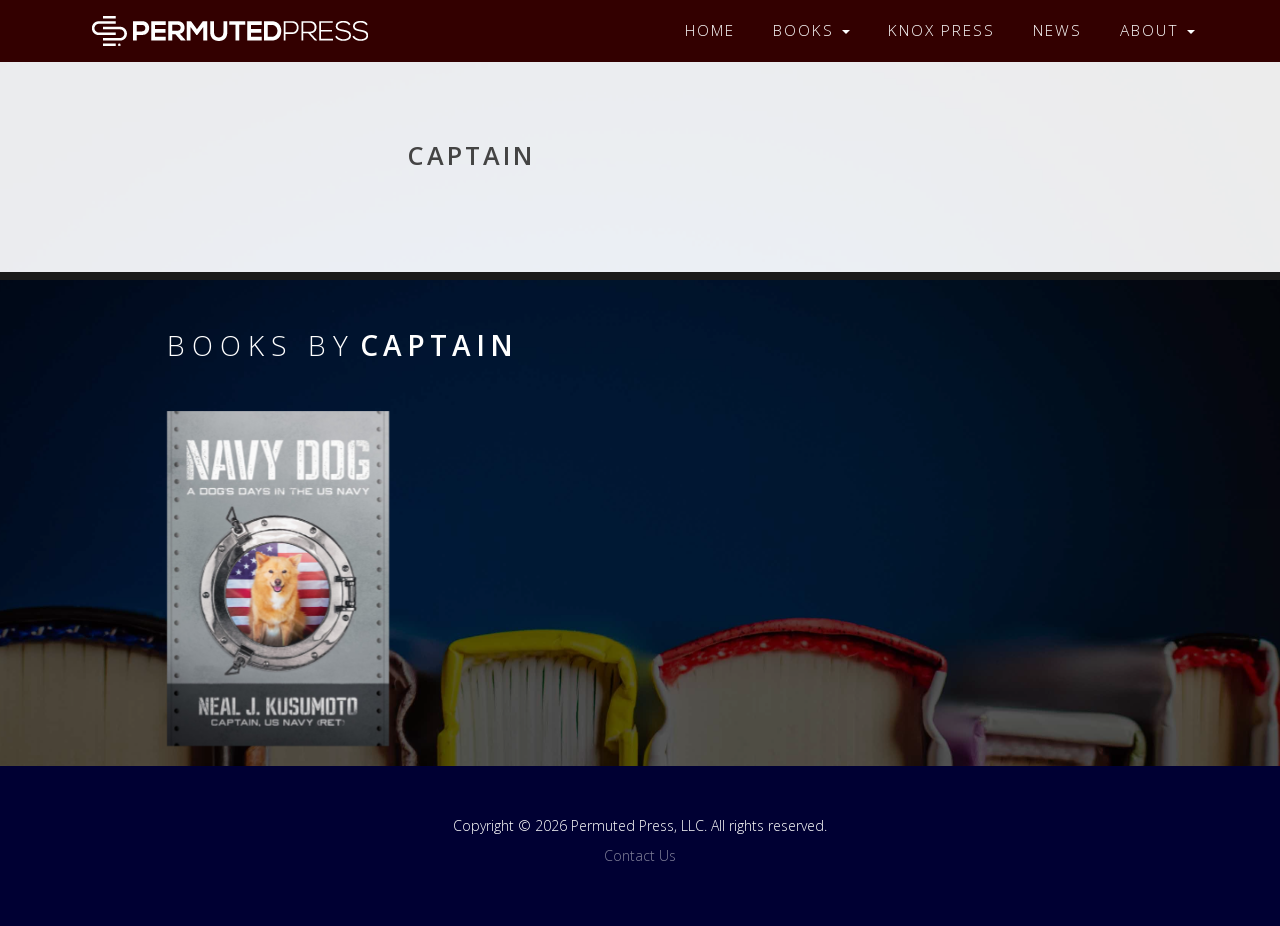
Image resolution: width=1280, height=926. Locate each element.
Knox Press (941, 30)
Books (811, 30)
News (1057, 30)
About (1157, 30)
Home (710, 30)
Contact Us (640, 855)
